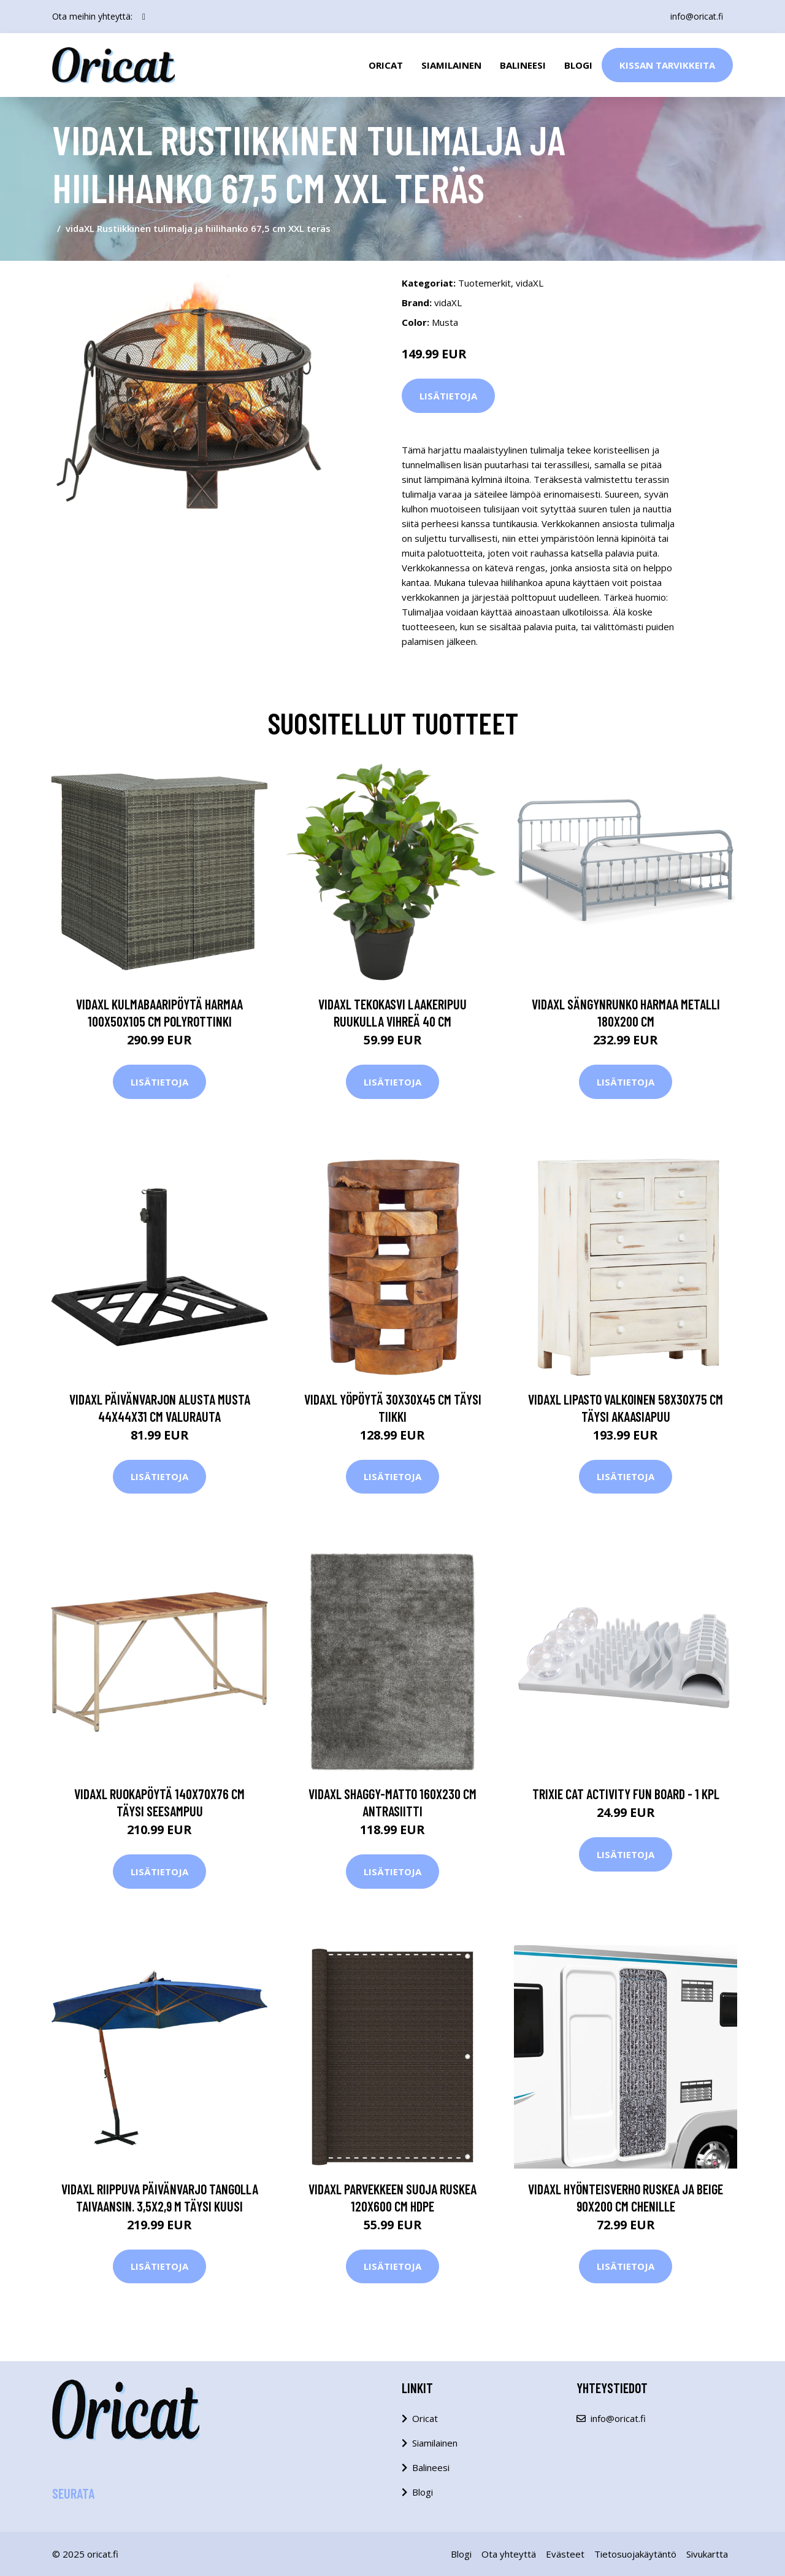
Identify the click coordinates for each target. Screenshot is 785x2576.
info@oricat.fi (696, 16)
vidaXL (529, 283)
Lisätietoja (448, 396)
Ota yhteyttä (508, 2554)
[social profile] (143, 16)
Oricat (386, 65)
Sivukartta (707, 2554)
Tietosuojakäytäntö (635, 2554)
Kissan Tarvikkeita (667, 65)
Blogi (578, 65)
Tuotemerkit (484, 283)
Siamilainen (451, 65)
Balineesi (523, 65)
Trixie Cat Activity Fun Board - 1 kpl (625, 1794)
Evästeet (565, 2554)
